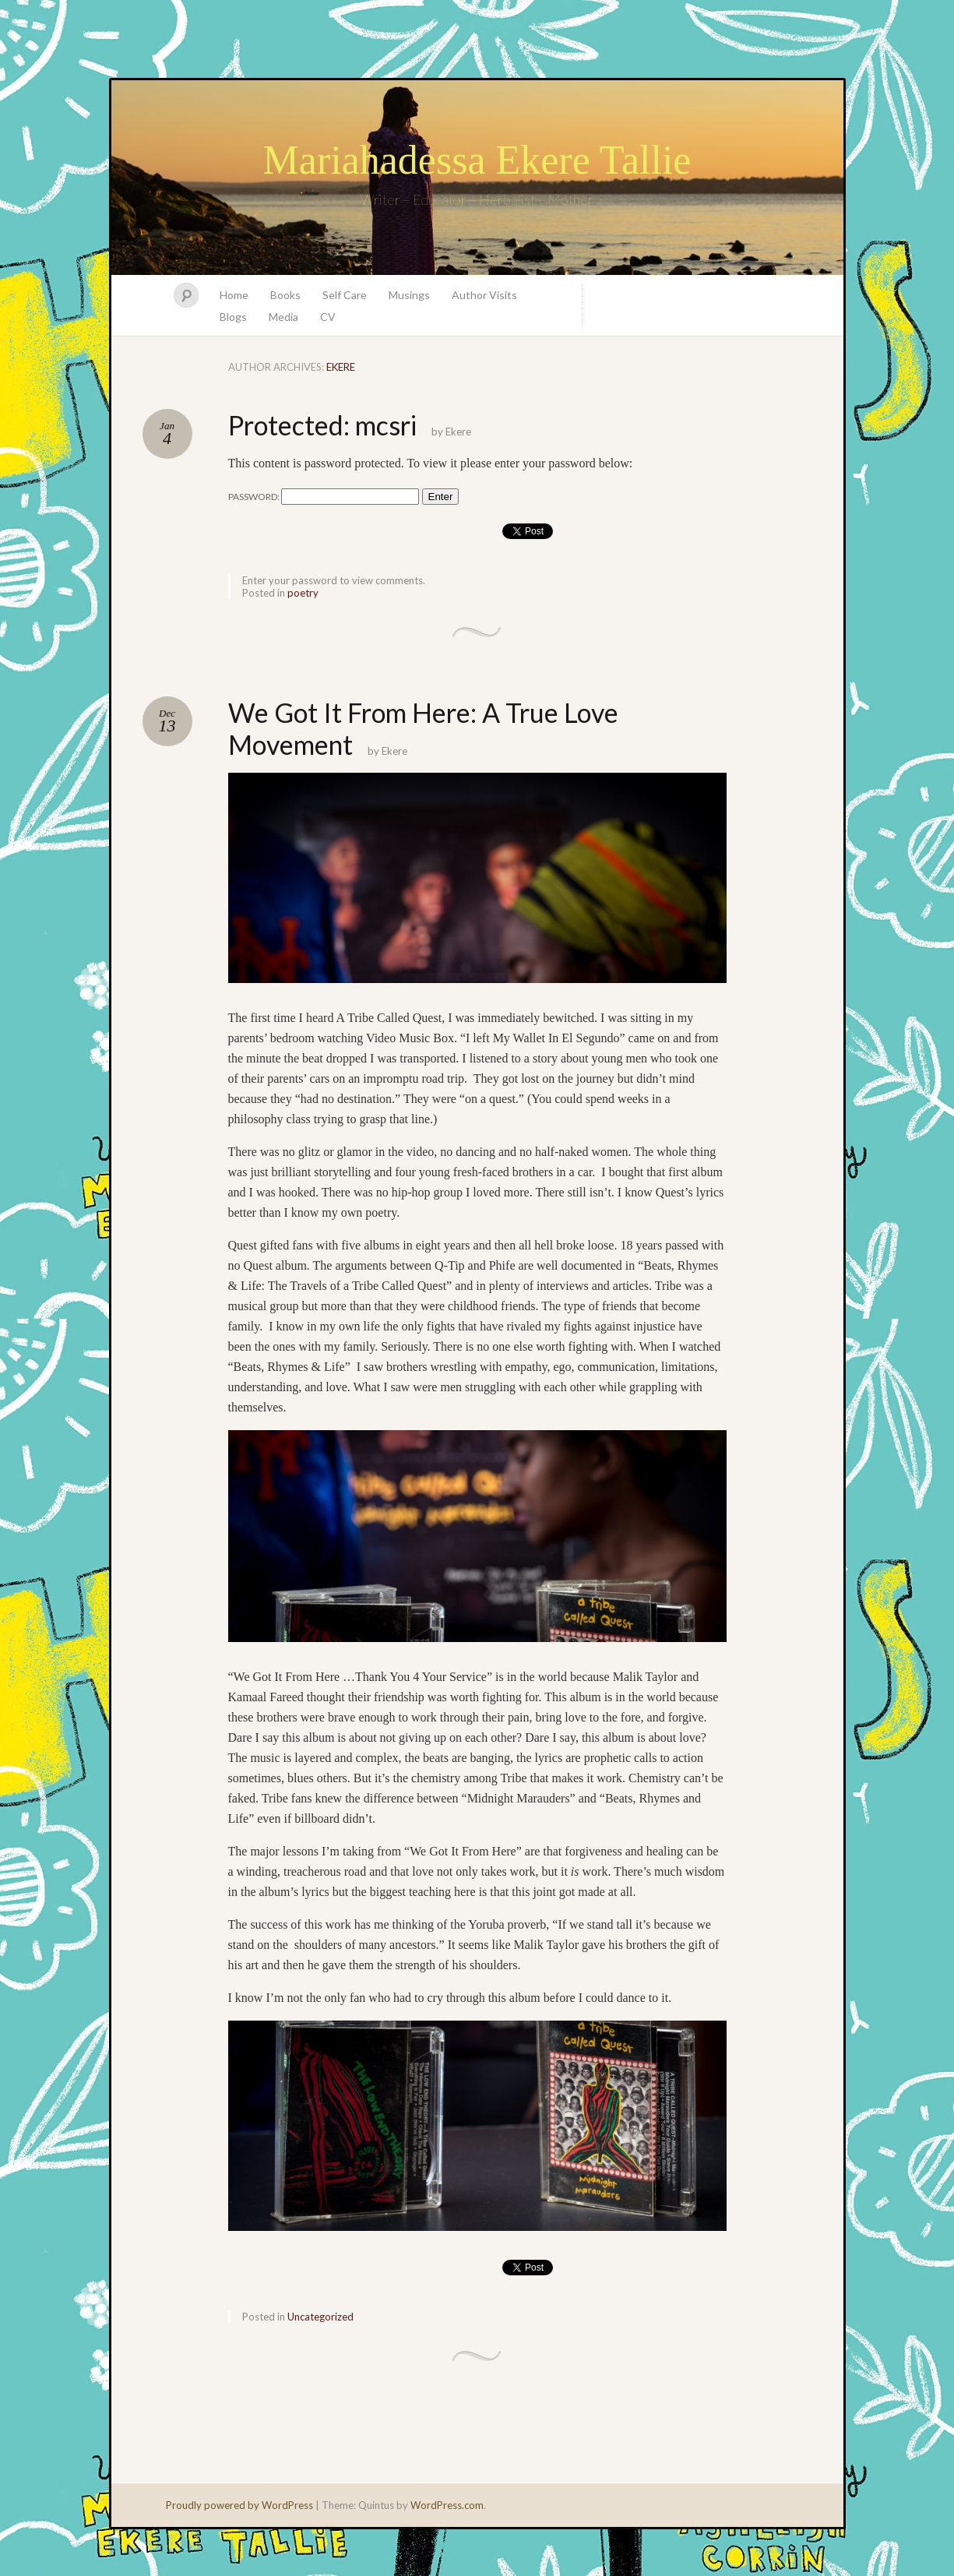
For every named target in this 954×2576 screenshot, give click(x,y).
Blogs (233, 316)
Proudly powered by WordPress (239, 2505)
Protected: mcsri (322, 425)
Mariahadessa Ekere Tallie (477, 160)
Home (234, 294)
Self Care (344, 294)
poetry (303, 593)
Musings (409, 294)
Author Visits (484, 294)
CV (328, 316)
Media (283, 316)
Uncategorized (320, 2316)
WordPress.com (447, 2505)
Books (285, 294)
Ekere (340, 367)
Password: (323, 496)
